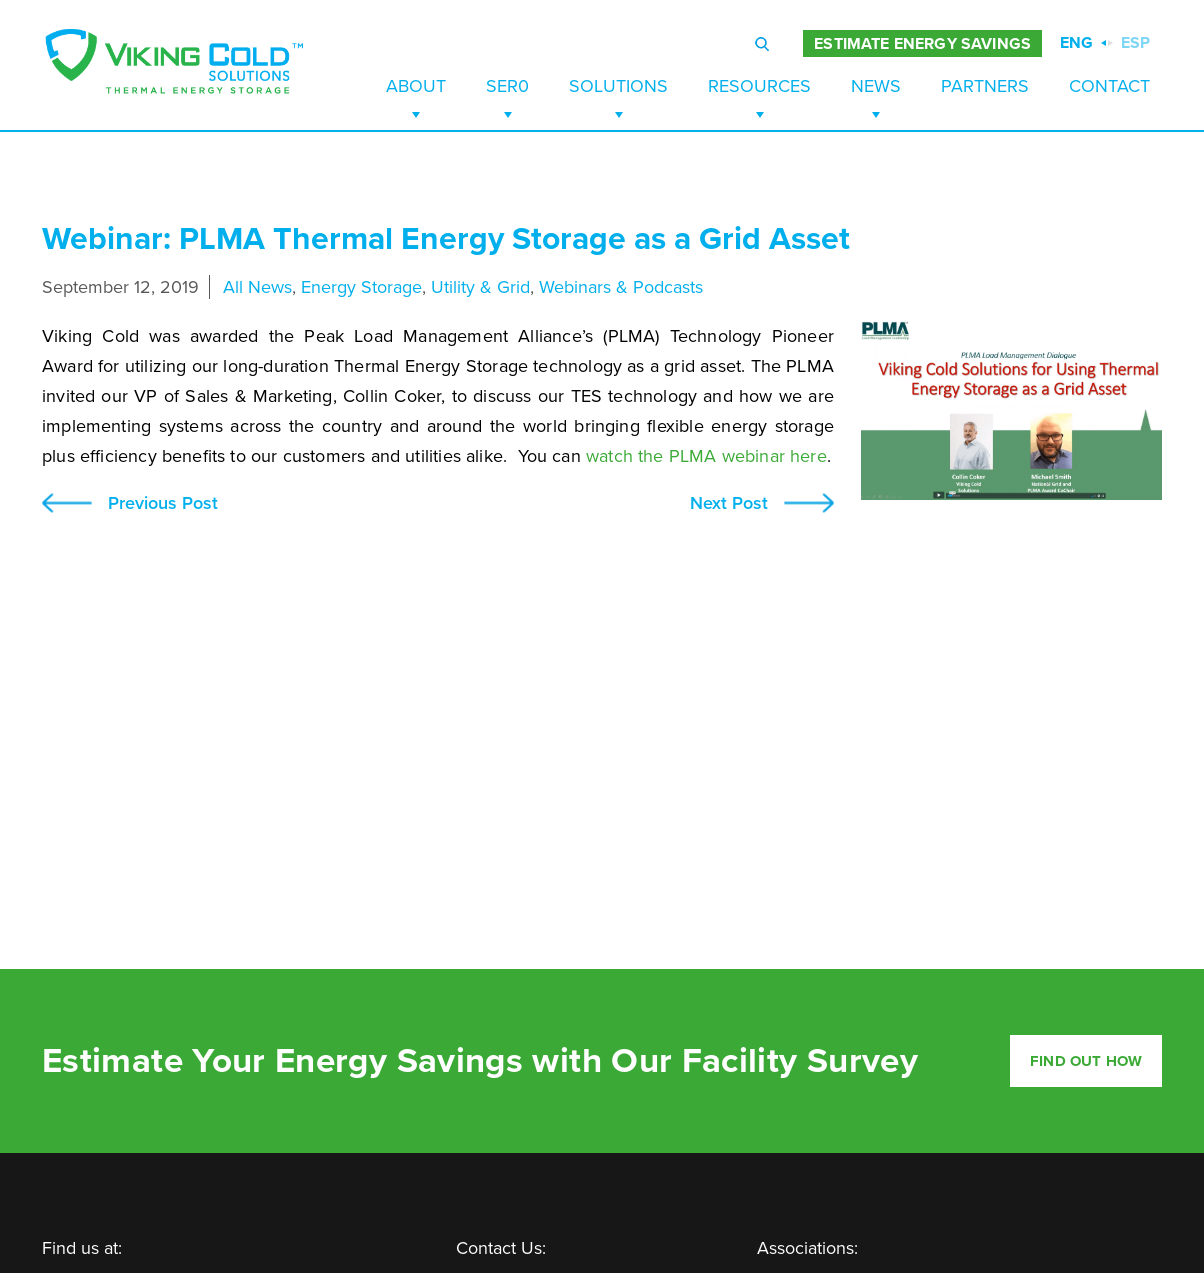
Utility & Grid (480, 287)
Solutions (618, 86)
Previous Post (163, 503)
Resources (759, 86)
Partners (985, 86)
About (416, 86)
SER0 (507, 86)
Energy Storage (361, 287)
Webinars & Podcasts (621, 287)
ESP (1135, 43)
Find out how (1086, 1061)
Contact (1109, 86)
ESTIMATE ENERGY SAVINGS (922, 44)
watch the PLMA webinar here (706, 456)
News (876, 86)
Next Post (729, 503)
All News (257, 287)
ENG (1076, 43)
